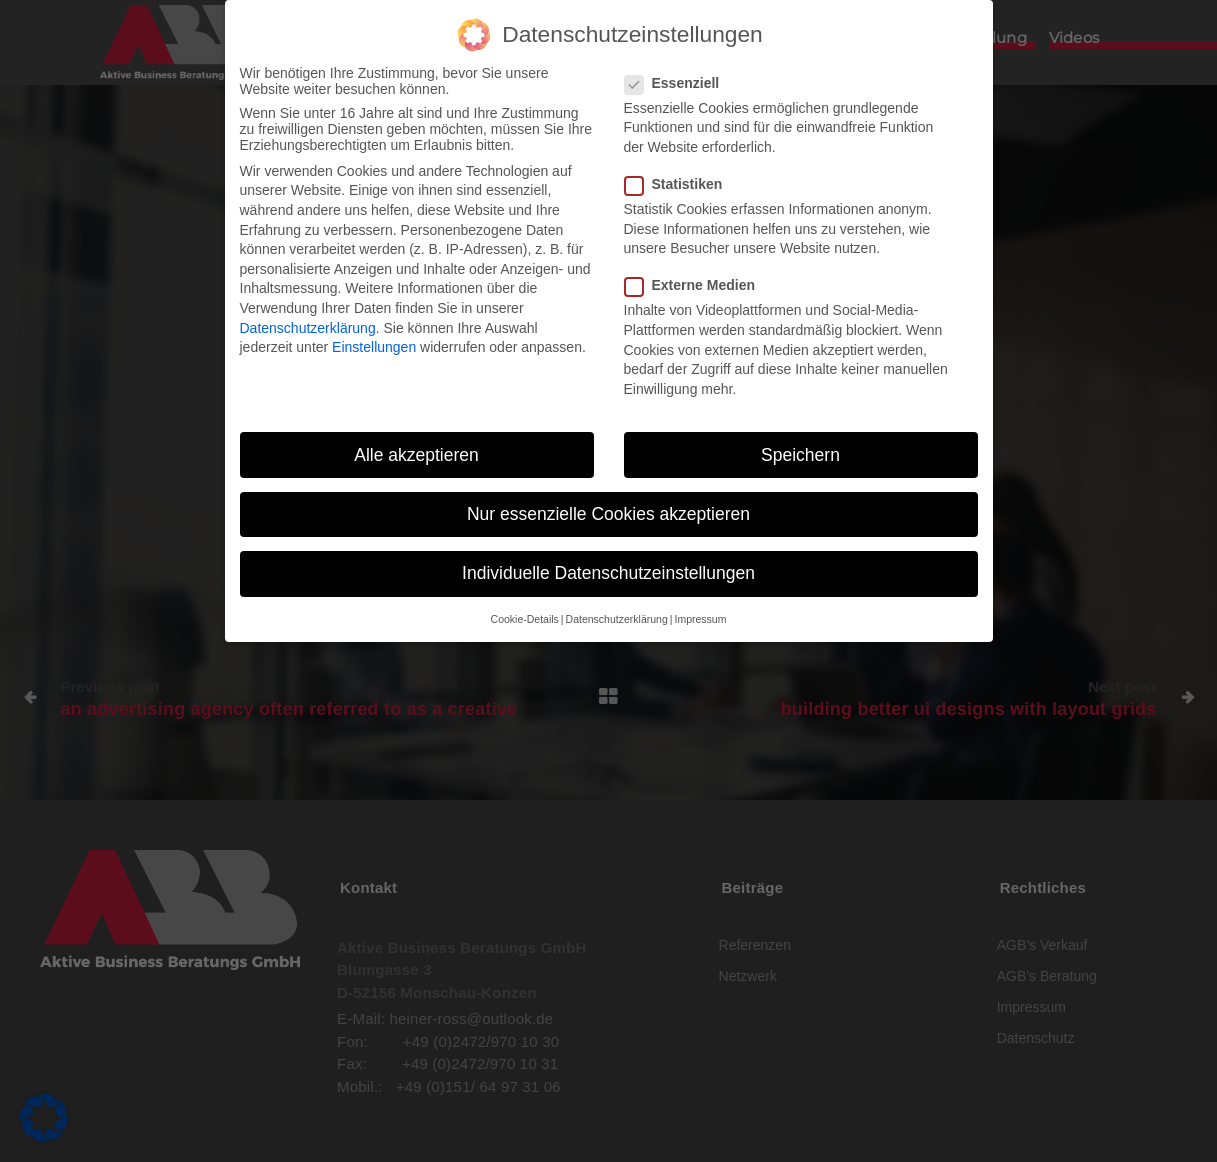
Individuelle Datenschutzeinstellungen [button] (608, 564)
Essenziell (678, 74)
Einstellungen (374, 339)
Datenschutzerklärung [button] (617, 611)
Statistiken (680, 176)
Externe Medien (696, 277)
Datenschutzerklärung (308, 319)
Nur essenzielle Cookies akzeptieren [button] (608, 505)
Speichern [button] (800, 446)
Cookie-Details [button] (525, 611)
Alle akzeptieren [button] (416, 446)
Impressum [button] (700, 611)
